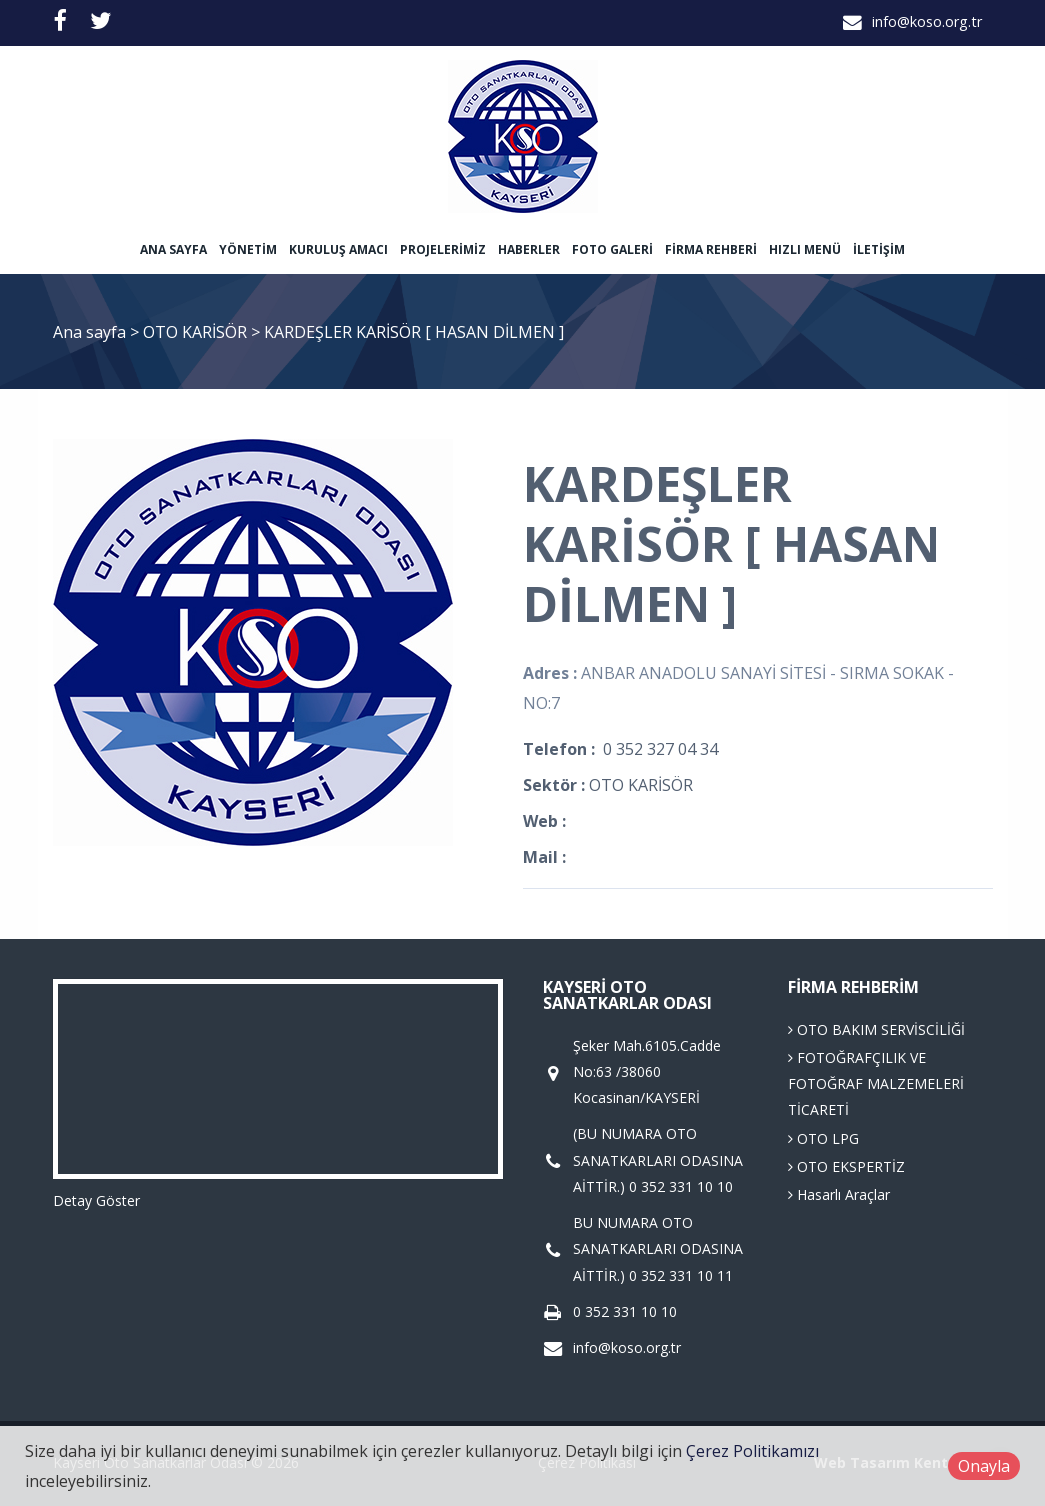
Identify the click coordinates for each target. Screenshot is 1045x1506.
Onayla (984, 1466)
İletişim (879, 249)
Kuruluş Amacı (338, 249)
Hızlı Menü (805, 249)
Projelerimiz (443, 249)
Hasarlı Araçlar (839, 1194)
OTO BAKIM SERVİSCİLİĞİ (876, 1029)
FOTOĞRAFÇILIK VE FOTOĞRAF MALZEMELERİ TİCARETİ (876, 1084)
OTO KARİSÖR (197, 332)
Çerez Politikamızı (752, 1451)
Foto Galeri (612, 249)
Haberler (529, 249)
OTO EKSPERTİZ (846, 1166)
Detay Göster (96, 1200)
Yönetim (248, 249)
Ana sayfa (173, 249)
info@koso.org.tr (927, 21)
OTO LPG (823, 1138)
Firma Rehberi (711, 249)
